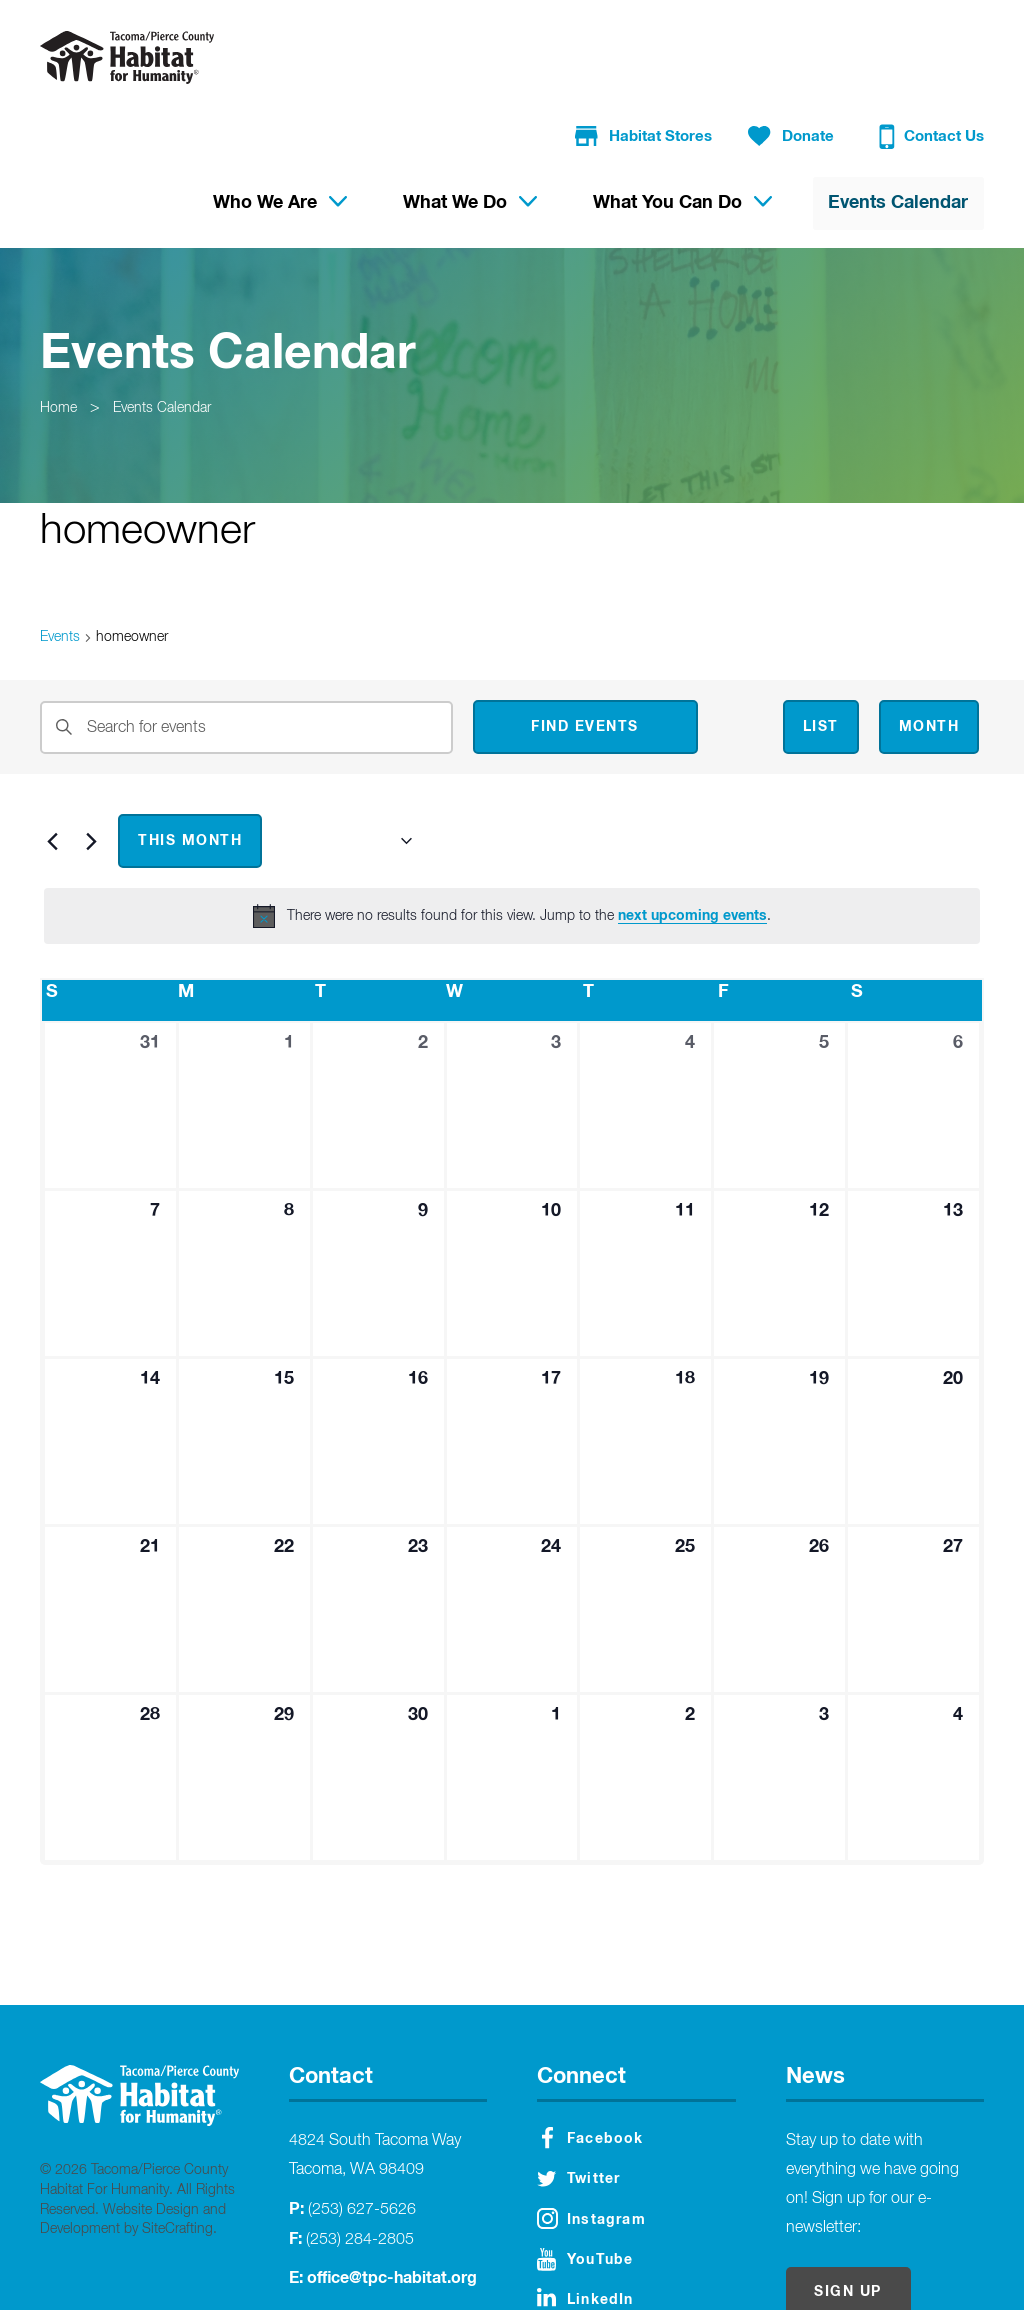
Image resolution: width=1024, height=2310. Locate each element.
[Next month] (91, 763)
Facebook (593, 2060)
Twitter (578, 2101)
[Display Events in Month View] (929, 649)
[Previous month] (52, 763)
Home (60, 330)
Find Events (585, 649)
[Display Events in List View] (821, 649)
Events (60, 559)
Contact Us (934, 55)
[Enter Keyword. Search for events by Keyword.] (246, 649)
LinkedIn (585, 2219)
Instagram (591, 2140)
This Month (190, 763)
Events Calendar (172, 330)
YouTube (585, 2181)
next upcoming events (692, 838)
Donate (798, 53)
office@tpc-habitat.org (392, 2200)
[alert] (512, 838)
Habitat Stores (655, 53)
